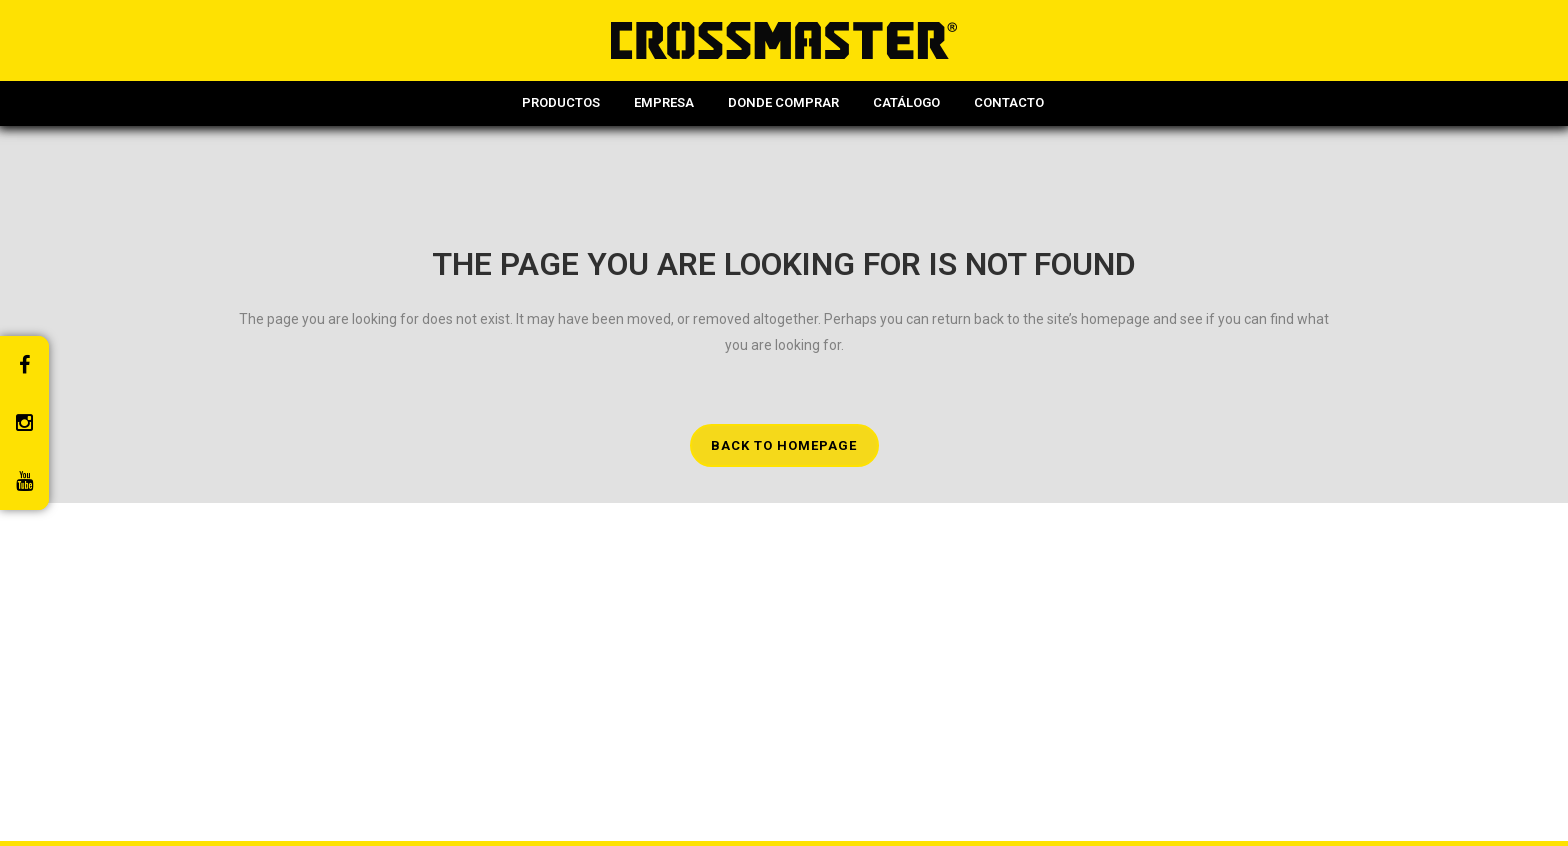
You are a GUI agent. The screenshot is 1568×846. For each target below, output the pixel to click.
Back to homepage (784, 445)
